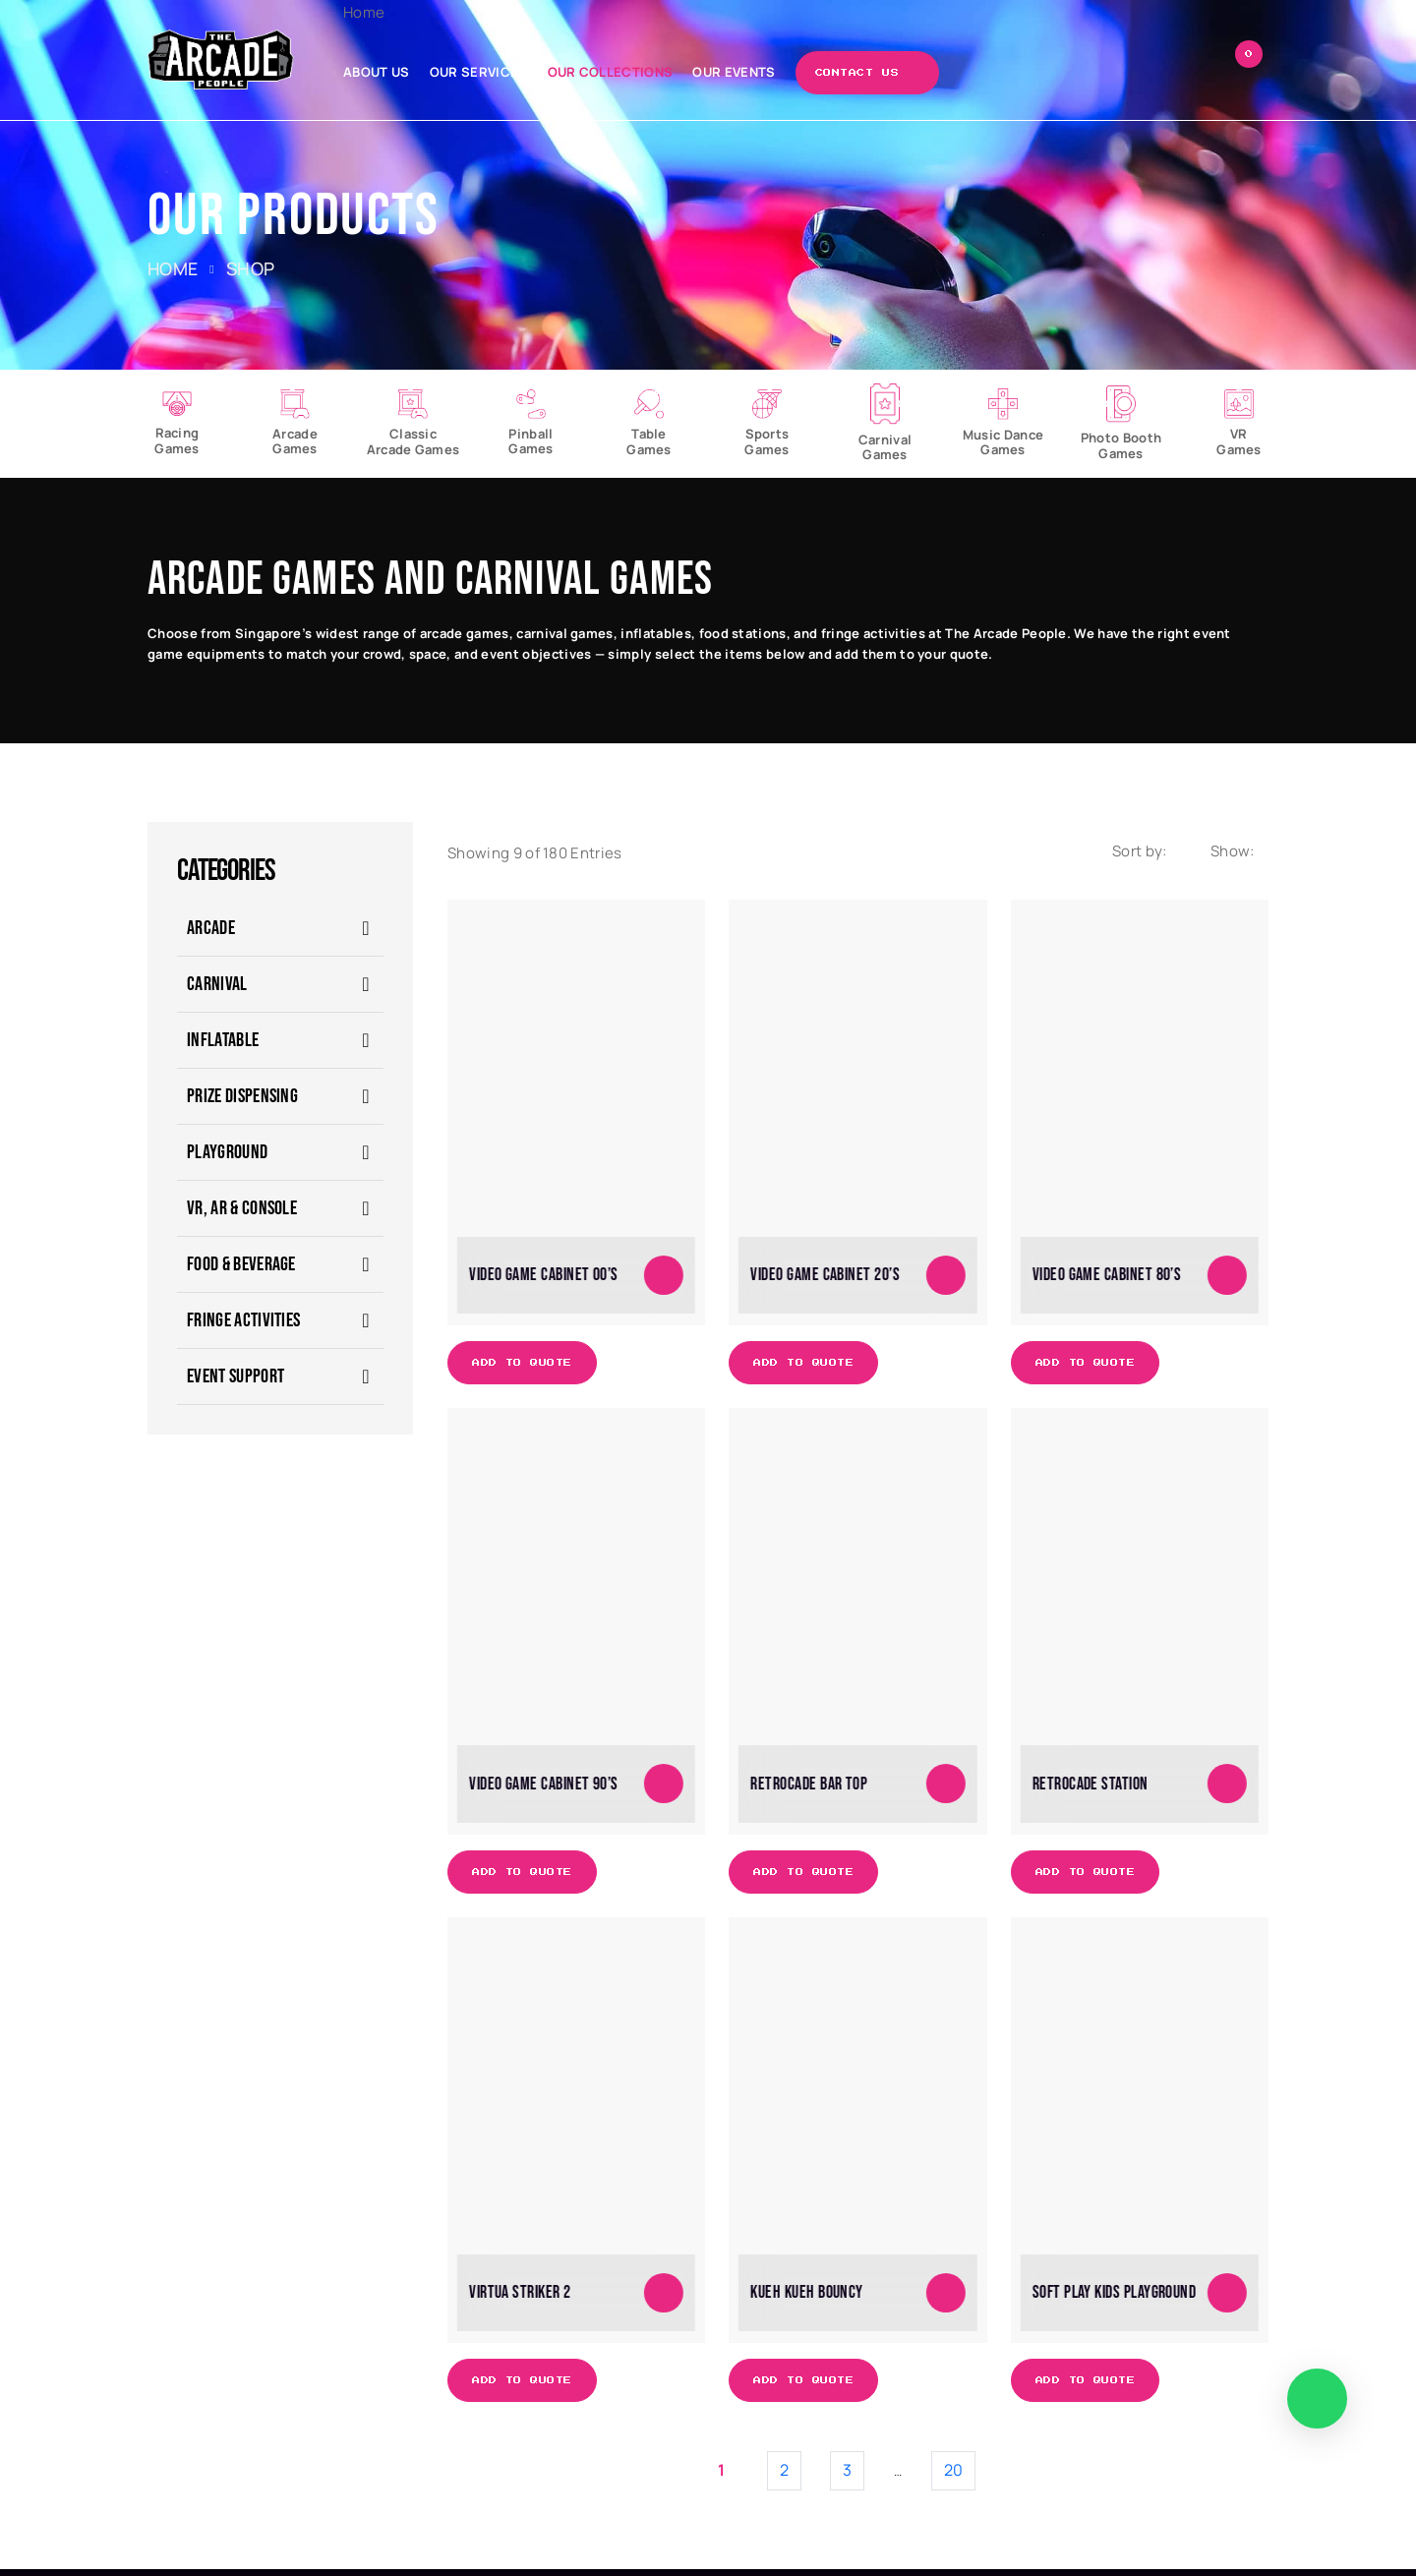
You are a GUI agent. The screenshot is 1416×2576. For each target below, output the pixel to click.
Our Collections (625, 72)
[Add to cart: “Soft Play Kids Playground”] (1227, 2297)
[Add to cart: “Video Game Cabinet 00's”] (663, 1279)
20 (954, 2477)
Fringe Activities (243, 1325)
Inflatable (223, 1045)
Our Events (749, 72)
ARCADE (211, 933)
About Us (392, 72)
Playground (227, 1157)
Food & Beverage (241, 1269)
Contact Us (872, 73)
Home (379, 12)
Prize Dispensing (242, 1101)
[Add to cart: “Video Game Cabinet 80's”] (1227, 1279)
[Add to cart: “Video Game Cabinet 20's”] (946, 1279)
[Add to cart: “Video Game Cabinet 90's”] (663, 1788)
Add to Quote (523, 1368)
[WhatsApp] (1316, 2398)
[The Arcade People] (224, 59)
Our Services (494, 72)
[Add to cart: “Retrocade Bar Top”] (946, 1788)
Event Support (235, 1381)
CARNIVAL (217, 989)
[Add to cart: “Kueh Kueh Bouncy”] (946, 2297)
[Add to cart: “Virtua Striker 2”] (663, 2297)
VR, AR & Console (242, 1213)
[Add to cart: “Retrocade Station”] (1227, 1788)
